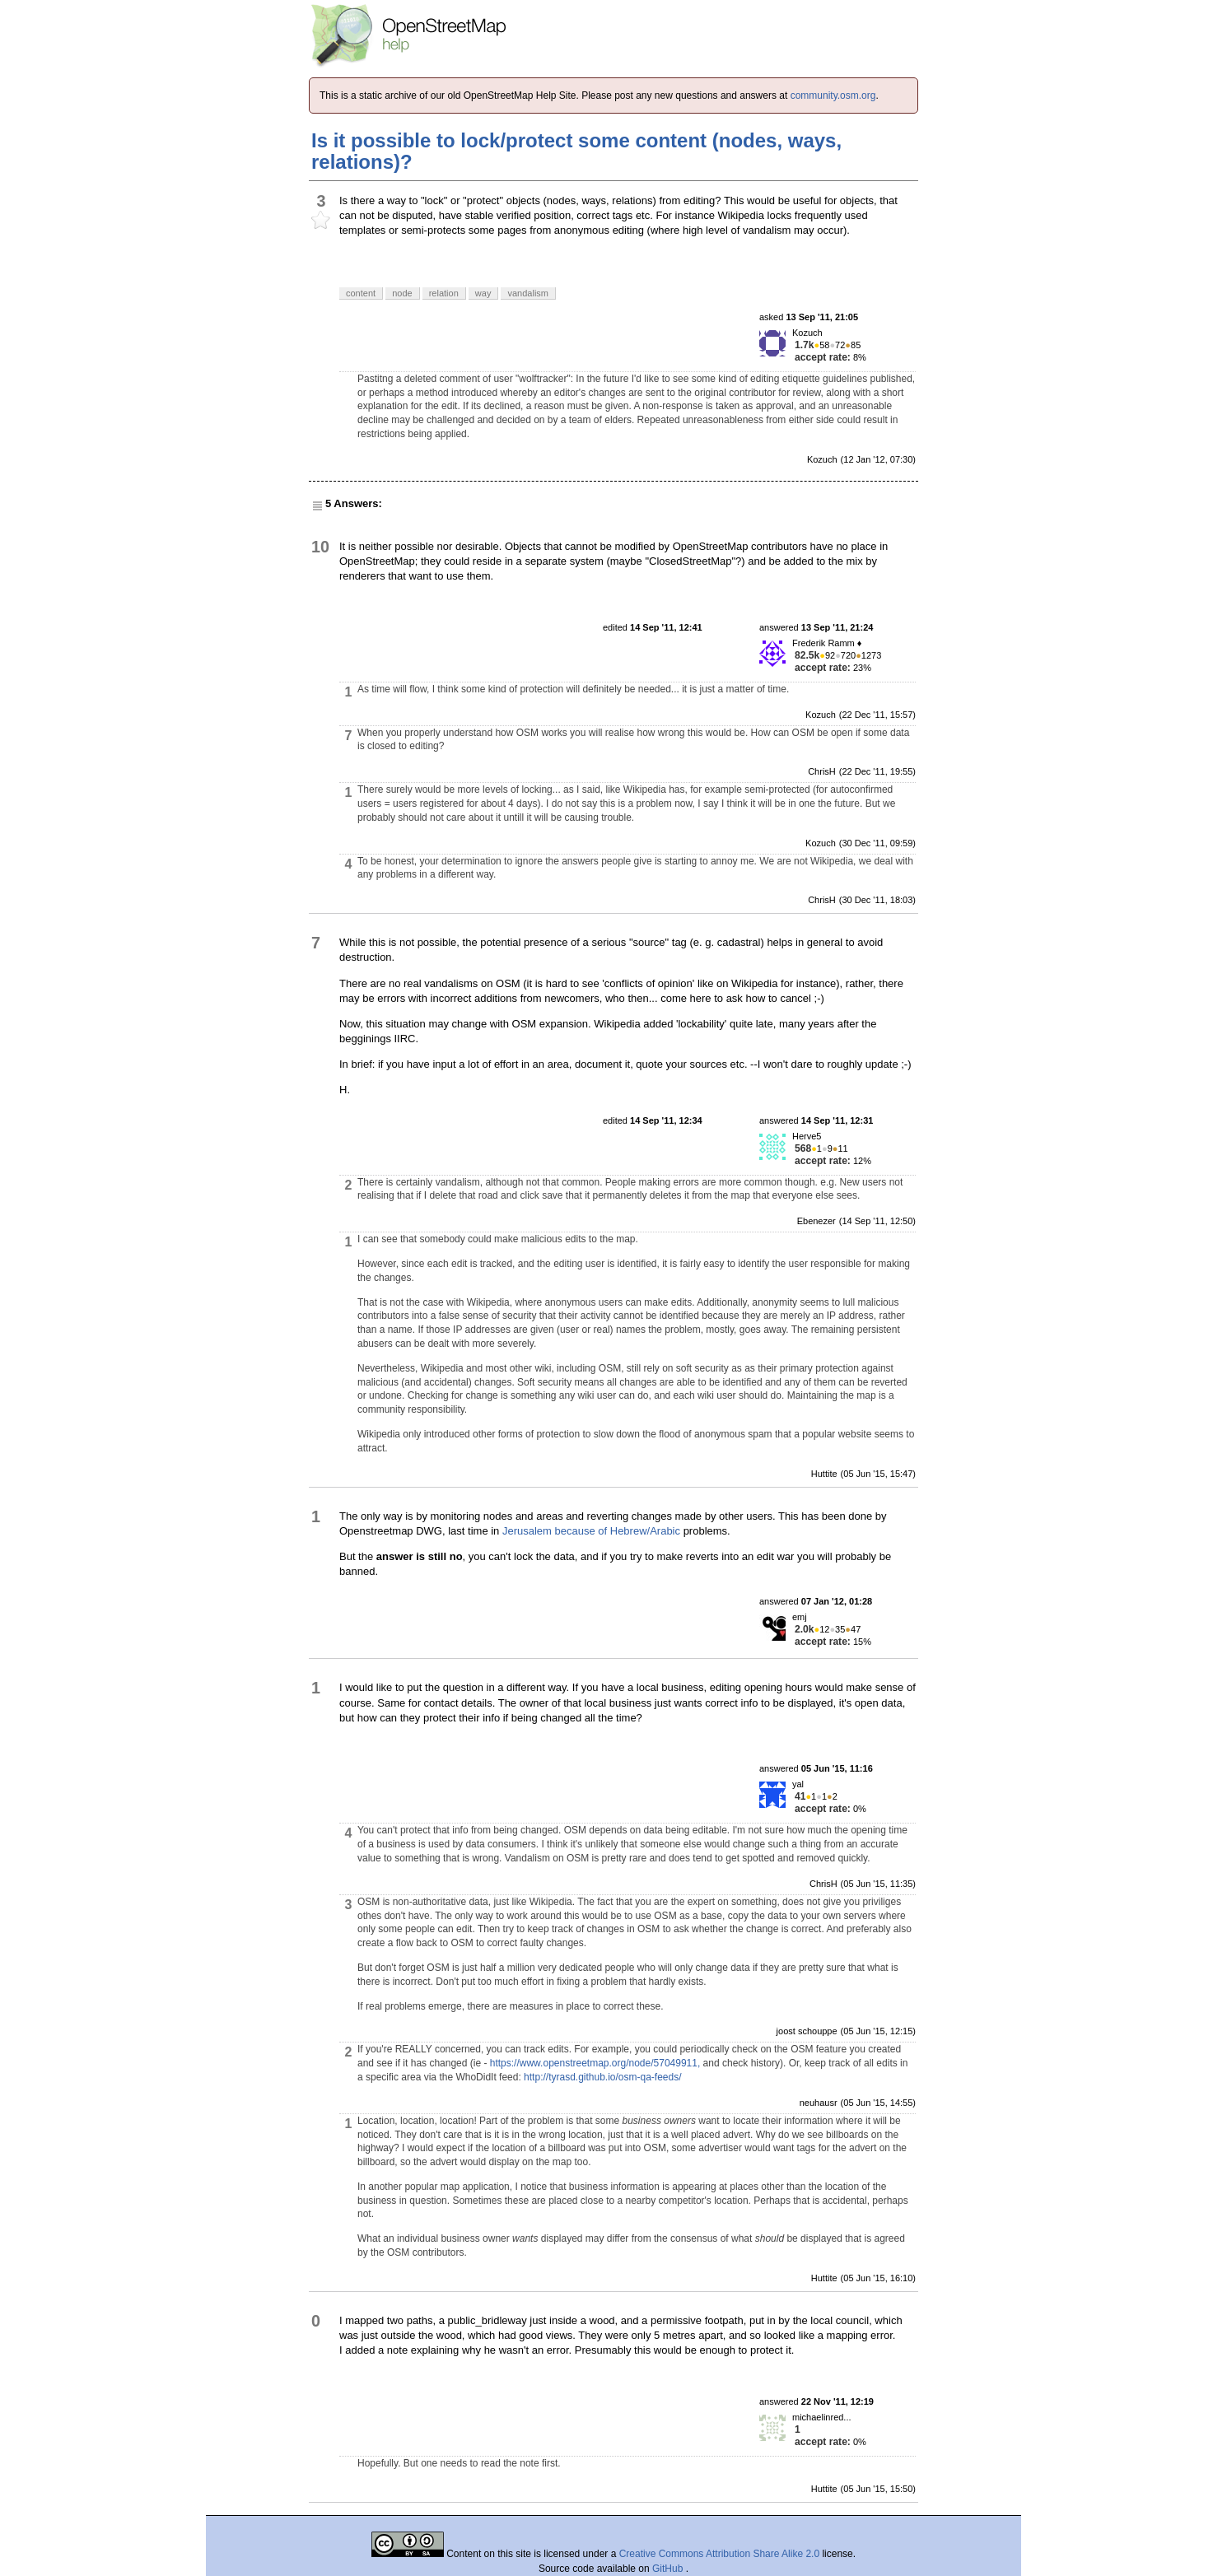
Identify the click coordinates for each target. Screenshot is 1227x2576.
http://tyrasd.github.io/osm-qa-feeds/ (602, 2077)
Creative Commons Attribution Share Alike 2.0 (719, 2554)
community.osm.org (833, 95)
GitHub (669, 2568)
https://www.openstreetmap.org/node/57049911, (595, 2063)
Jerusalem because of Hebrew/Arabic (591, 1531)
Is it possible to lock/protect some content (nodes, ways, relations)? (576, 151)
